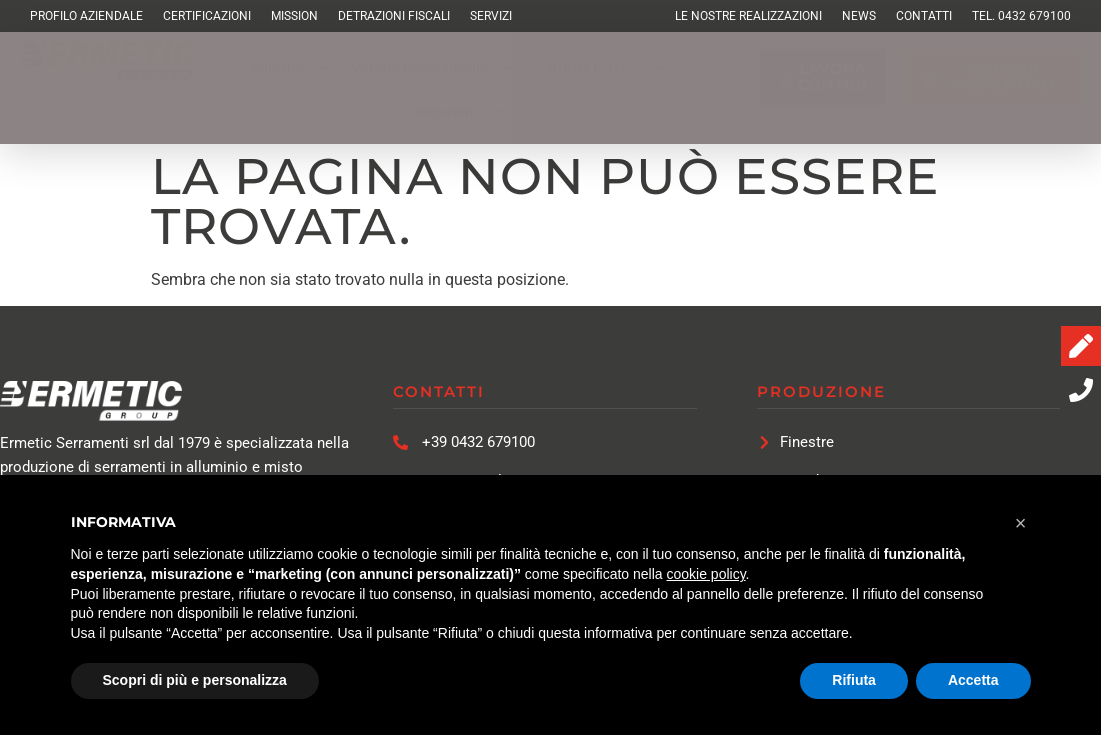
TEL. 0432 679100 (1021, 16)
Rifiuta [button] (854, 680)
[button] (292, 68)
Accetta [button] (973, 680)
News (859, 16)
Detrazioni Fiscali (394, 16)
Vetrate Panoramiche (434, 68)
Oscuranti (461, 112)
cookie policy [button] (705, 574)
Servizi (491, 16)
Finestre (292, 68)
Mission (294, 16)
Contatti (924, 16)
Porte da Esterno (603, 68)
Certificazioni (207, 16)
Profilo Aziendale (86, 16)
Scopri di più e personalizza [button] (195, 680)
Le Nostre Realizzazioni (748, 16)
